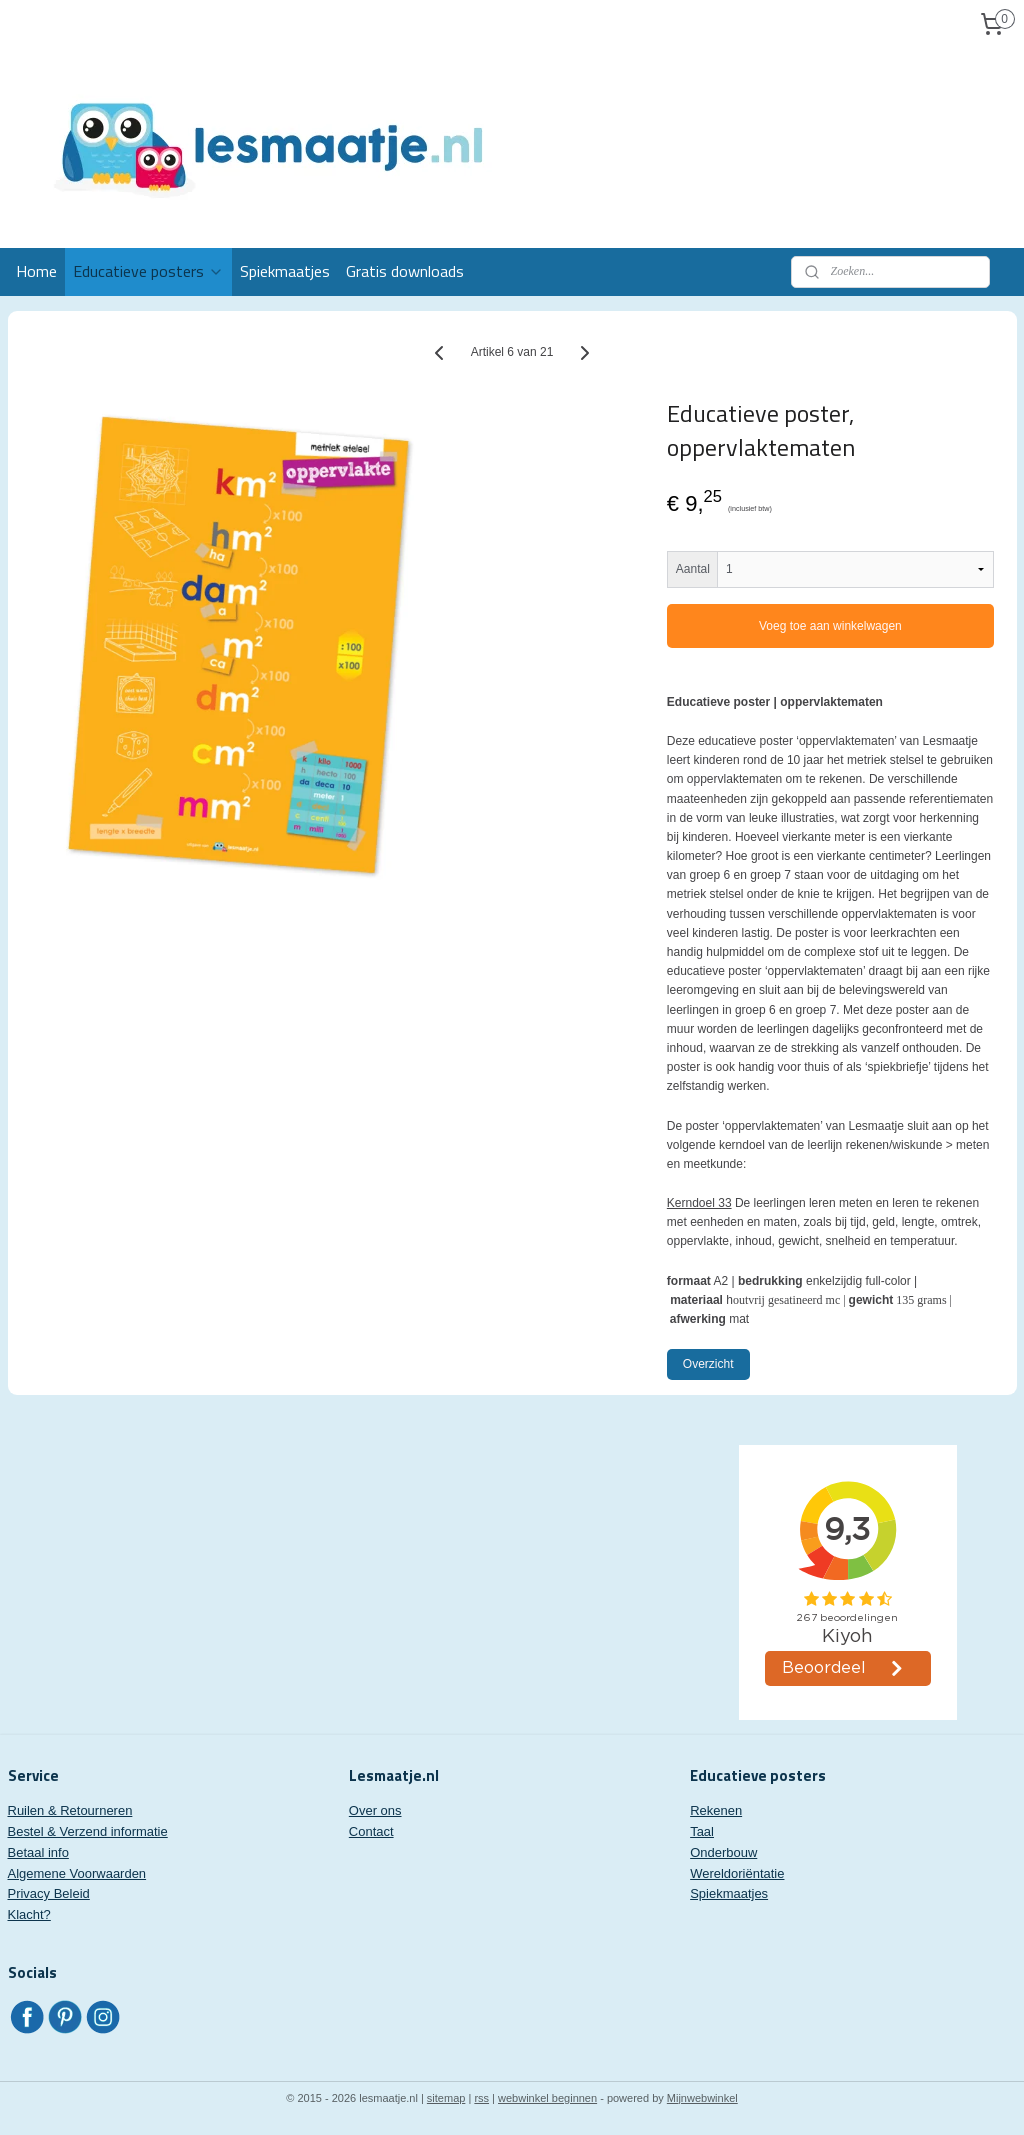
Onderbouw (723, 1852)
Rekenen (716, 1810)
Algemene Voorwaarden (77, 1873)
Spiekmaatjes (285, 271)
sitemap (446, 2098)
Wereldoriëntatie (737, 1873)
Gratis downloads (405, 271)
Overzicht (708, 1364)
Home (36, 271)
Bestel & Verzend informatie (88, 1831)
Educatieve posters (148, 271)
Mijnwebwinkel (702, 2098)
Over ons (375, 1810)
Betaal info (38, 1852)
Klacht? (29, 1914)
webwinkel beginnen (547, 2098)
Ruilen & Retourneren (70, 1810)
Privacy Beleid (49, 1893)
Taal (702, 1831)
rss (481, 2098)
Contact (371, 1831)
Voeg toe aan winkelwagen (830, 626)
